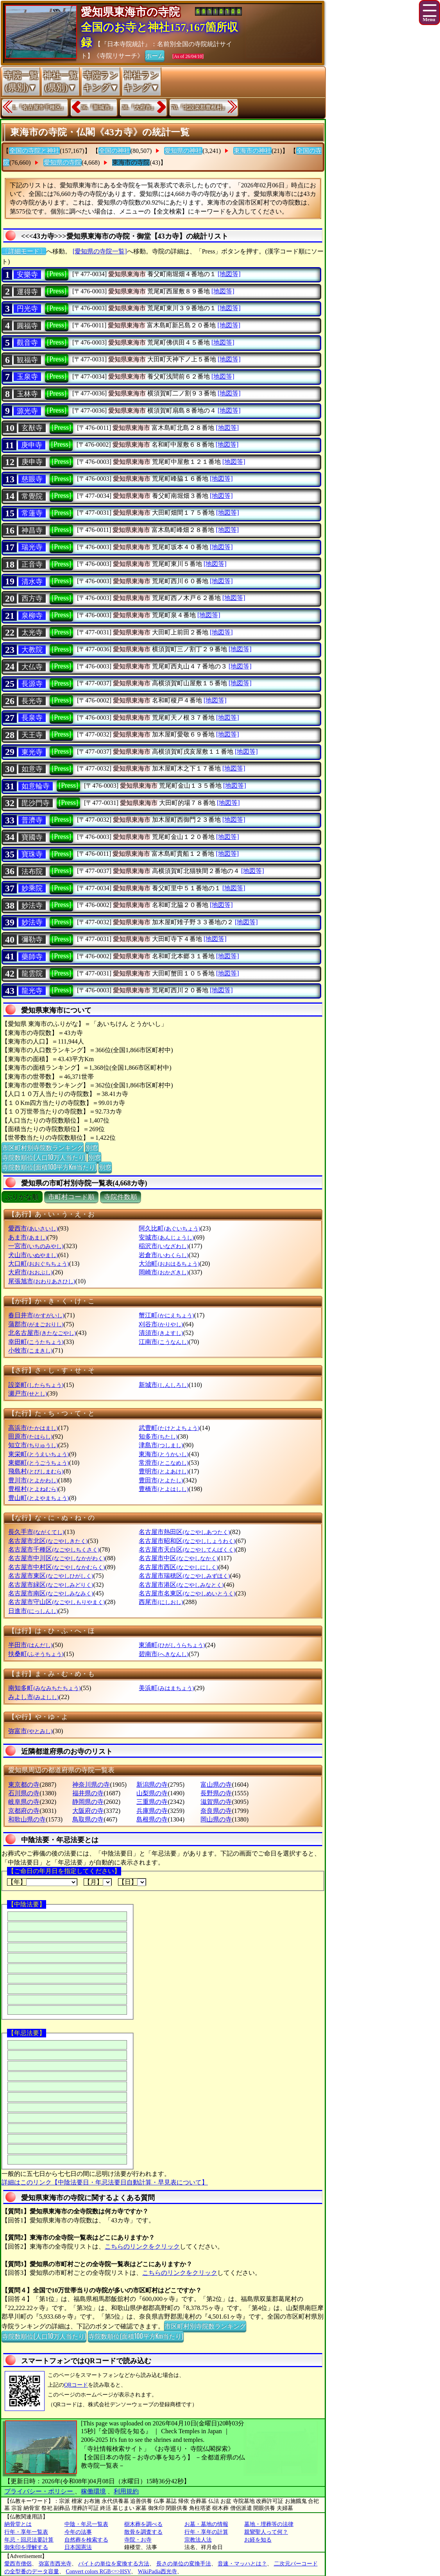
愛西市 (33, 1228)
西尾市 (161, 1602)
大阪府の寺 (88, 1810)
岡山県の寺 (216, 1819)
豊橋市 (163, 1489)
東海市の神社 (252, 150)
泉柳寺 (32, 616)
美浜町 (166, 1688)
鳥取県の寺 (88, 1819)
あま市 (27, 1237)
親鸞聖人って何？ (266, 2532)
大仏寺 (32, 667)
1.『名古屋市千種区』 (39, 107)
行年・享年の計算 (206, 2532)
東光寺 (32, 752)
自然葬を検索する (86, 2540)
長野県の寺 (216, 1793)
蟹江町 (166, 1315)
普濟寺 (32, 820)
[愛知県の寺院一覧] (100, 251)
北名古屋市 (42, 1332)
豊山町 (38, 1498)
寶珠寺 (32, 854)
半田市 (30, 1645)
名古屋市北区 (48, 1541)
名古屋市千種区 (53, 1549)
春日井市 (36, 1315)
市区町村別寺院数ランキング (42, 1147)
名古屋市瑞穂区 (184, 1575)
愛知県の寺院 (62, 162)
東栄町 (38, 1454)
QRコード (76, 2385)
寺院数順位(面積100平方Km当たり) (49, 1166)
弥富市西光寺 (55, 2564)
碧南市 (163, 1654)
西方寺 (32, 598)
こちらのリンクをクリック (142, 2246)
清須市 (161, 1332)
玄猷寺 (32, 428)
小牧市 (30, 1350)
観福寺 (27, 360)
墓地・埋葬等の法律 (268, 2524)
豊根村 (33, 1489)
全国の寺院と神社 (34, 150)
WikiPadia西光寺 (157, 2571)
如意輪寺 (35, 786)
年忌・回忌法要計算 (29, 2540)
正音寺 (32, 564)
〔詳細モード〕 (24, 251)
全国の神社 (114, 150)
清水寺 (32, 582)
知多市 (158, 1436)
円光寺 (27, 309)
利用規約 (126, 2491)
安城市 (166, 1237)
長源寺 (32, 684)
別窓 (92, 1147)
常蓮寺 (32, 513)
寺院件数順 (120, 1197)
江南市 (163, 1341)
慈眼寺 (32, 479)
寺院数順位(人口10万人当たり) (44, 1157)
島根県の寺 (152, 1819)
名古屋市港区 (181, 1584)
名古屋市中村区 (56, 1567)
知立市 (33, 1445)
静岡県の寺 (88, 1801)
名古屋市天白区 (187, 1549)
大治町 (169, 1263)
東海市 (163, 1454)
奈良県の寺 (216, 1810)
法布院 (32, 871)
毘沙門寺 (35, 803)
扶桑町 (35, 1654)
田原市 (30, 1436)
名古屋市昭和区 (187, 1541)
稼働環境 (93, 2491)
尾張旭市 (41, 1281)
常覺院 (32, 496)
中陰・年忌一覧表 (86, 2524)
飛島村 (35, 1471)
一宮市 (35, 1246)
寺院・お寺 (138, 2540)
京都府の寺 (23, 1810)
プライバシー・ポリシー (39, 2491)
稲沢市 (163, 1246)
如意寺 (32, 769)
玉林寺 (27, 394)
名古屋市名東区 (187, 1593)
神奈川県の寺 (91, 1784)
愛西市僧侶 (18, 2564)
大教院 (32, 650)
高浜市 (33, 1428)
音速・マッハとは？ (242, 2564)
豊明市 (163, 1471)
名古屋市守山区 (56, 1602)
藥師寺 (32, 957)
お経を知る (258, 2540)
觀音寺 (27, 343)
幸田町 (35, 1341)
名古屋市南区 (50, 1593)
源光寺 (27, 411)
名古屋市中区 (178, 1558)
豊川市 (33, 1480)
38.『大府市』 (139, 107)
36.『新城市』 (98, 107)
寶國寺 (32, 837)
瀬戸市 (27, 1393)
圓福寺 (27, 326)
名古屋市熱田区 (184, 1532)
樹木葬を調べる (143, 2524)
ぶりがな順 (22, 1197)
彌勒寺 (32, 939)
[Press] (56, 274)
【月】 (97, 1882)
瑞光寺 (32, 547)
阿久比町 (169, 1228)
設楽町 (35, 1384)
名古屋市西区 (178, 1567)
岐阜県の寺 (23, 1801)
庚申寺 (31, 445)
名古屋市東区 (50, 1575)
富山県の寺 (216, 1784)
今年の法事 (78, 2532)
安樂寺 (27, 274)
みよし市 (33, 1697)
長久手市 (36, 1532)
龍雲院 (32, 973)
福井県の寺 (88, 1793)
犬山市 (33, 1255)
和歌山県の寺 (27, 1819)
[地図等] (229, 274)
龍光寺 (32, 991)
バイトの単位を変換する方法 (113, 2564)
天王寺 (32, 735)
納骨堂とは (18, 2524)
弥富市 (30, 1731)
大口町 (38, 1263)
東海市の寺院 (131, 162)
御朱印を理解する (26, 2547)
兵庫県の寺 (152, 1810)
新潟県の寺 (152, 1784)
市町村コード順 (71, 1197)
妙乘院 (32, 888)
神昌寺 (32, 530)
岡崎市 (163, 1272)
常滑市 (163, 1462)
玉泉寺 (27, 377)
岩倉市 (163, 1255)
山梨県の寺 (152, 1793)
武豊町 (169, 1428)
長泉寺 (32, 718)
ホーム (154, 55)
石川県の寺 (23, 1793)
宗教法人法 (198, 2540)
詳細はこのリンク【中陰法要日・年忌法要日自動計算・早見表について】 (105, 2182)
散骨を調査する (143, 2532)
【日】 (132, 1882)
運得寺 (27, 292)
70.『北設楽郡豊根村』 (200, 107)
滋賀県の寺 (216, 1801)
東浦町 (172, 1645)
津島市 (161, 1445)
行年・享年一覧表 (26, 2532)
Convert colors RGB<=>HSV (98, 2571)
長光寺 (32, 701)
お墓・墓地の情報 (206, 2524)
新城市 (163, 1384)
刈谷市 (161, 1324)
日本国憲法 (78, 2547)
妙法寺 (32, 905)
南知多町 (44, 1688)
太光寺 (32, 632)
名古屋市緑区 (50, 1584)
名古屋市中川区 (56, 1558)
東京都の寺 (23, 1784)
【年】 (42, 1882)
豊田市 (161, 1480)
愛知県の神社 (183, 150)
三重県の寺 (152, 1801)
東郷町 (38, 1462)
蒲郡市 (35, 1324)
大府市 (30, 1272)
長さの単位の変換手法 (183, 2564)
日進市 (33, 1611)
